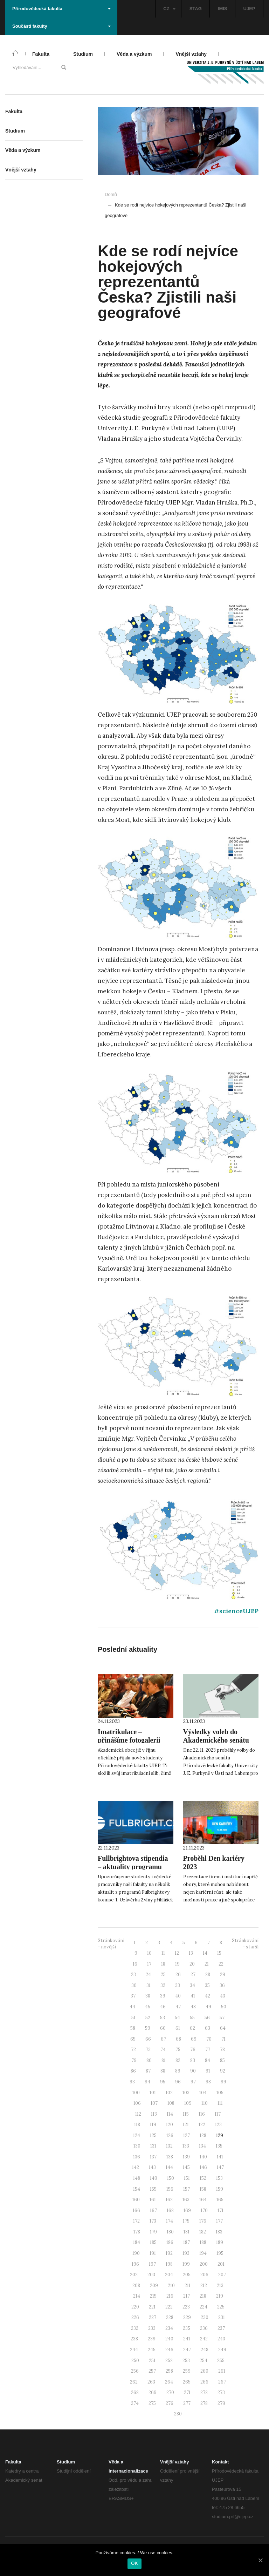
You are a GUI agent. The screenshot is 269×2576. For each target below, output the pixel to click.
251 (152, 2361)
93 (132, 2082)
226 (135, 2317)
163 (185, 2200)
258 (169, 2371)
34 (192, 1985)
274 (135, 2403)
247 (187, 2350)
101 (153, 2093)
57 (222, 2018)
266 (204, 2382)
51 (133, 2018)
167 (153, 2210)
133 (185, 2146)
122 (202, 2125)
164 (203, 2200)
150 (170, 2178)
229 (187, 2317)
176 (202, 2221)
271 (187, 2392)
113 (154, 2114)
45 (147, 2007)
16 (135, 1964)
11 (163, 1953)
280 (178, 2414)
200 (204, 2264)
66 (148, 2039)
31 (148, 1985)
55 (192, 2018)
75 (177, 2050)
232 (134, 2328)
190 (136, 2253)
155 (153, 2189)
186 (169, 2242)
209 (154, 2285)
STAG (195, 8)
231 (221, 2317)
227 (152, 2317)
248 (204, 2350)
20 (192, 1964)
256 (135, 2371)
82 (177, 2060)
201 (221, 2264)
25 (163, 1974)
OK (134, 2563)
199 (186, 2264)
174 (169, 2221)
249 (222, 2350)
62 (192, 2028)
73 (148, 2050)
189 (219, 2242)
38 (147, 1996)
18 (163, 1964)
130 (136, 2146)
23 (133, 1974)
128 (203, 2135)
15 (219, 1953)
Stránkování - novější (111, 1944)
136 (136, 2157)
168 (170, 2210)
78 (222, 2050)
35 (207, 1985)
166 (136, 2210)
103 (185, 2093)
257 (152, 2371)
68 (178, 2039)
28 (207, 1974)
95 (162, 2082)
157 (186, 2189)
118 (137, 2125)
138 (169, 2157)
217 (186, 2296)
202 (134, 2275)
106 (137, 2103)
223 (186, 2307)
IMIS (222, 8)
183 (219, 2232)
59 (147, 2028)
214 (136, 2296)
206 (204, 2275)
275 (152, 2403)
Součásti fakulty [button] (61, 26)
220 (135, 2307)
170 (204, 2210)
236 (204, 2328)
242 (204, 2339)
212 (203, 2285)
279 (221, 2403)
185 (153, 2242)
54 (177, 2018)
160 (136, 2200)
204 (169, 2275)
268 (135, 2392)
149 (153, 2178)
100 (136, 2093)
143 (152, 2167)
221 (152, 2307)
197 (152, 2264)
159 (219, 2189)
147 (220, 2167)
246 (169, 2350)
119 (153, 2125)
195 (219, 2253)
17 (149, 1964)
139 (186, 2157)
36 (222, 1985)
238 (134, 2339)
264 (169, 2382)
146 (203, 2167)
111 (220, 2103)
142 (135, 2167)
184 (136, 2242)
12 (177, 1953)
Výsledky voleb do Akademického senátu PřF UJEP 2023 (216, 1740)
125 (153, 2135)
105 (219, 2093)
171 (220, 2210)
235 (186, 2328)
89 (177, 2071)
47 (178, 2007)
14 (205, 1953)
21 (207, 1964)
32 (162, 1985)
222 (169, 2307)
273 (221, 2392)
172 (136, 2221)
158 (203, 2189)
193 (185, 2253)
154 (136, 2189)
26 (178, 1974)
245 (152, 2350)
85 (222, 2060)
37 (133, 1996)
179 (153, 2232)
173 (153, 2221)
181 (186, 2232)
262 (134, 2382)
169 (187, 2210)
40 (178, 1996)
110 (204, 2103)
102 (169, 2093)
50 (223, 2007)
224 (203, 2307)
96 (178, 2082)
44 (132, 2007)
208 (136, 2285)
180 (170, 2232)
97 (193, 2082)
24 (148, 1974)
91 (208, 2071)
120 (169, 2125)
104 (203, 2093)
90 (193, 2071)
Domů (111, 194)
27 (193, 1974)
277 (187, 2403)
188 (203, 2242)
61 (177, 2028)
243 (221, 2339)
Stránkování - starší (245, 1944)
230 (204, 2317)
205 (187, 2275)
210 (171, 2285)
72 (133, 2050)
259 (187, 2371)
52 (147, 2018)
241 (186, 2339)
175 (186, 2221)
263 (151, 2382)
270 (170, 2392)
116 (202, 2114)
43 (222, 1996)
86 (133, 2071)
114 (170, 2114)
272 (204, 2392)
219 (219, 2296)
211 (188, 2285)
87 (148, 2071)
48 (193, 2007)
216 (169, 2296)
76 (192, 2050)
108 (170, 2103)
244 (134, 2350)
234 (169, 2328)
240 (169, 2339)
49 (208, 2007)
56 (207, 2018)
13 (191, 1953)
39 (162, 1996)
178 (136, 2232)
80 (149, 2060)
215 (153, 2296)
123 (218, 2125)
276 (169, 2403)
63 (207, 2028)
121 (186, 2125)
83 (192, 2060)
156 (169, 2189)
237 (221, 2328)
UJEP (249, 8)
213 (220, 2285)
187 (186, 2242)
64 (223, 2028)
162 (169, 2200)
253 (186, 2361)
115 (186, 2114)
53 (162, 2018)
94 (147, 2082)
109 (188, 2103)
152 (203, 2178)
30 (134, 1985)
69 (193, 2039)
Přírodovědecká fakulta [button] (61, 8)
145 (186, 2167)
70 (209, 2039)
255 (221, 2361)
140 (203, 2157)
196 (135, 2264)
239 (152, 2339)
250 (135, 2361)
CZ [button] (169, 8)
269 (153, 2392)
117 (218, 2114)
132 (169, 2146)
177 (219, 2221)
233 (152, 2328)
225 (221, 2307)
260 (204, 2371)
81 (163, 2060)
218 (203, 2296)
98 (208, 2082)
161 (153, 2200)
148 (136, 2178)
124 (136, 2135)
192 (169, 2253)
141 (220, 2157)
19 (177, 1964)
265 (187, 2382)
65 (133, 2039)
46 (163, 2007)
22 (221, 1964)
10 (149, 1953)
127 (186, 2135)
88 (162, 2071)
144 (169, 2167)
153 (219, 2178)
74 (163, 2050)
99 (223, 2082)
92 (222, 2071)
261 (221, 2371)
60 (163, 2028)
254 (203, 2361)
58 (132, 2028)
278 (204, 2403)
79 (134, 2060)
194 (203, 2253)
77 (207, 2050)
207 (222, 2275)
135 (219, 2146)
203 (151, 2275)
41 (193, 1996)
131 (153, 2146)
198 (169, 2264)
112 (138, 2114)
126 (169, 2135)
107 (154, 2103)
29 (222, 1974)
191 (153, 2253)
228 (169, 2317)
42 (207, 1996)
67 (163, 2039)
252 (169, 2361)
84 (207, 2060)
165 (219, 2200)
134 (202, 2146)
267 (222, 2382)
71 (223, 2039)
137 (153, 2157)
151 (187, 2178)
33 (177, 1985)
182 (202, 2232)
